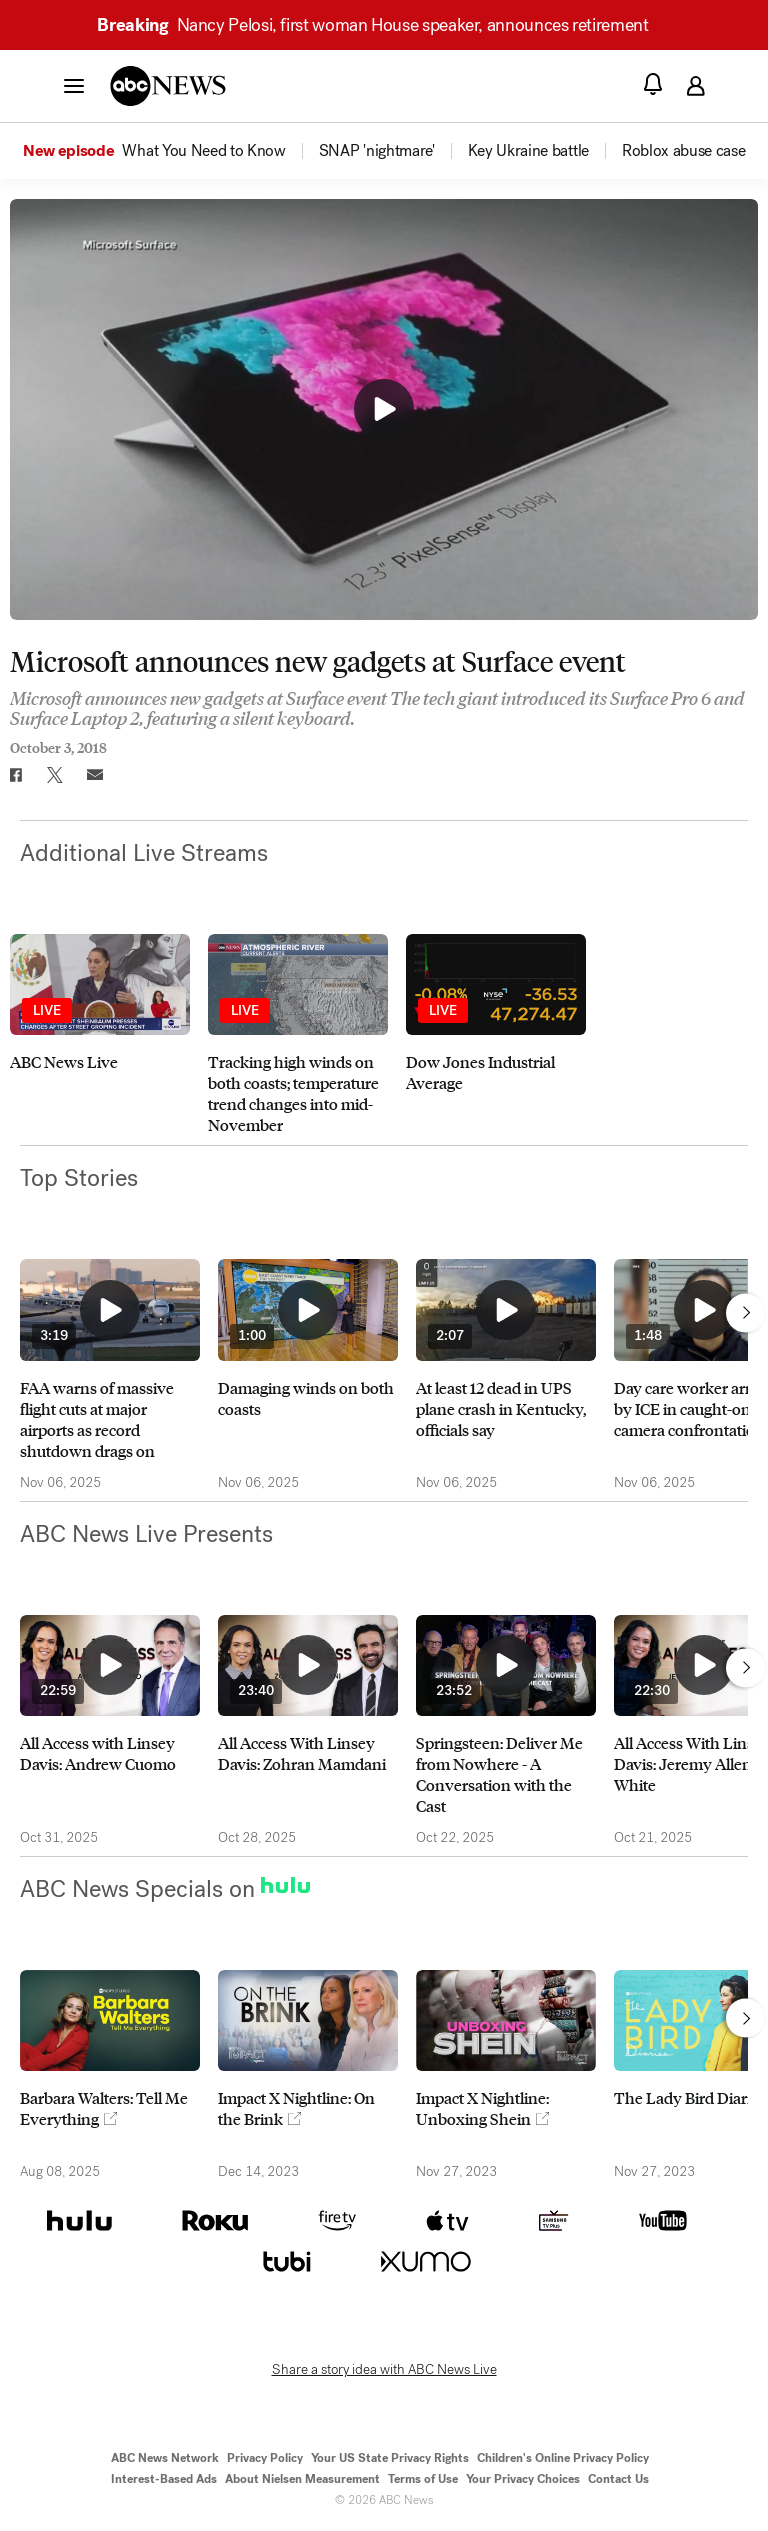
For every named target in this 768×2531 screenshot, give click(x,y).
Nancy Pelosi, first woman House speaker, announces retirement (381, 25)
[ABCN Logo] (168, 86)
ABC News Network (165, 2458)
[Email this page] (95, 775)
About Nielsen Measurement (302, 2479)
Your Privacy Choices (523, 2479)
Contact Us (618, 2479)
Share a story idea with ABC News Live (384, 2370)
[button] (74, 85)
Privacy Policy (265, 2458)
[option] (169, 151)
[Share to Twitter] (55, 775)
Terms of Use (423, 2479)
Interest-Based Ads (164, 2479)
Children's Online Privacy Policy (563, 2458)
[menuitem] (203, 151)
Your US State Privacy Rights (390, 2458)
